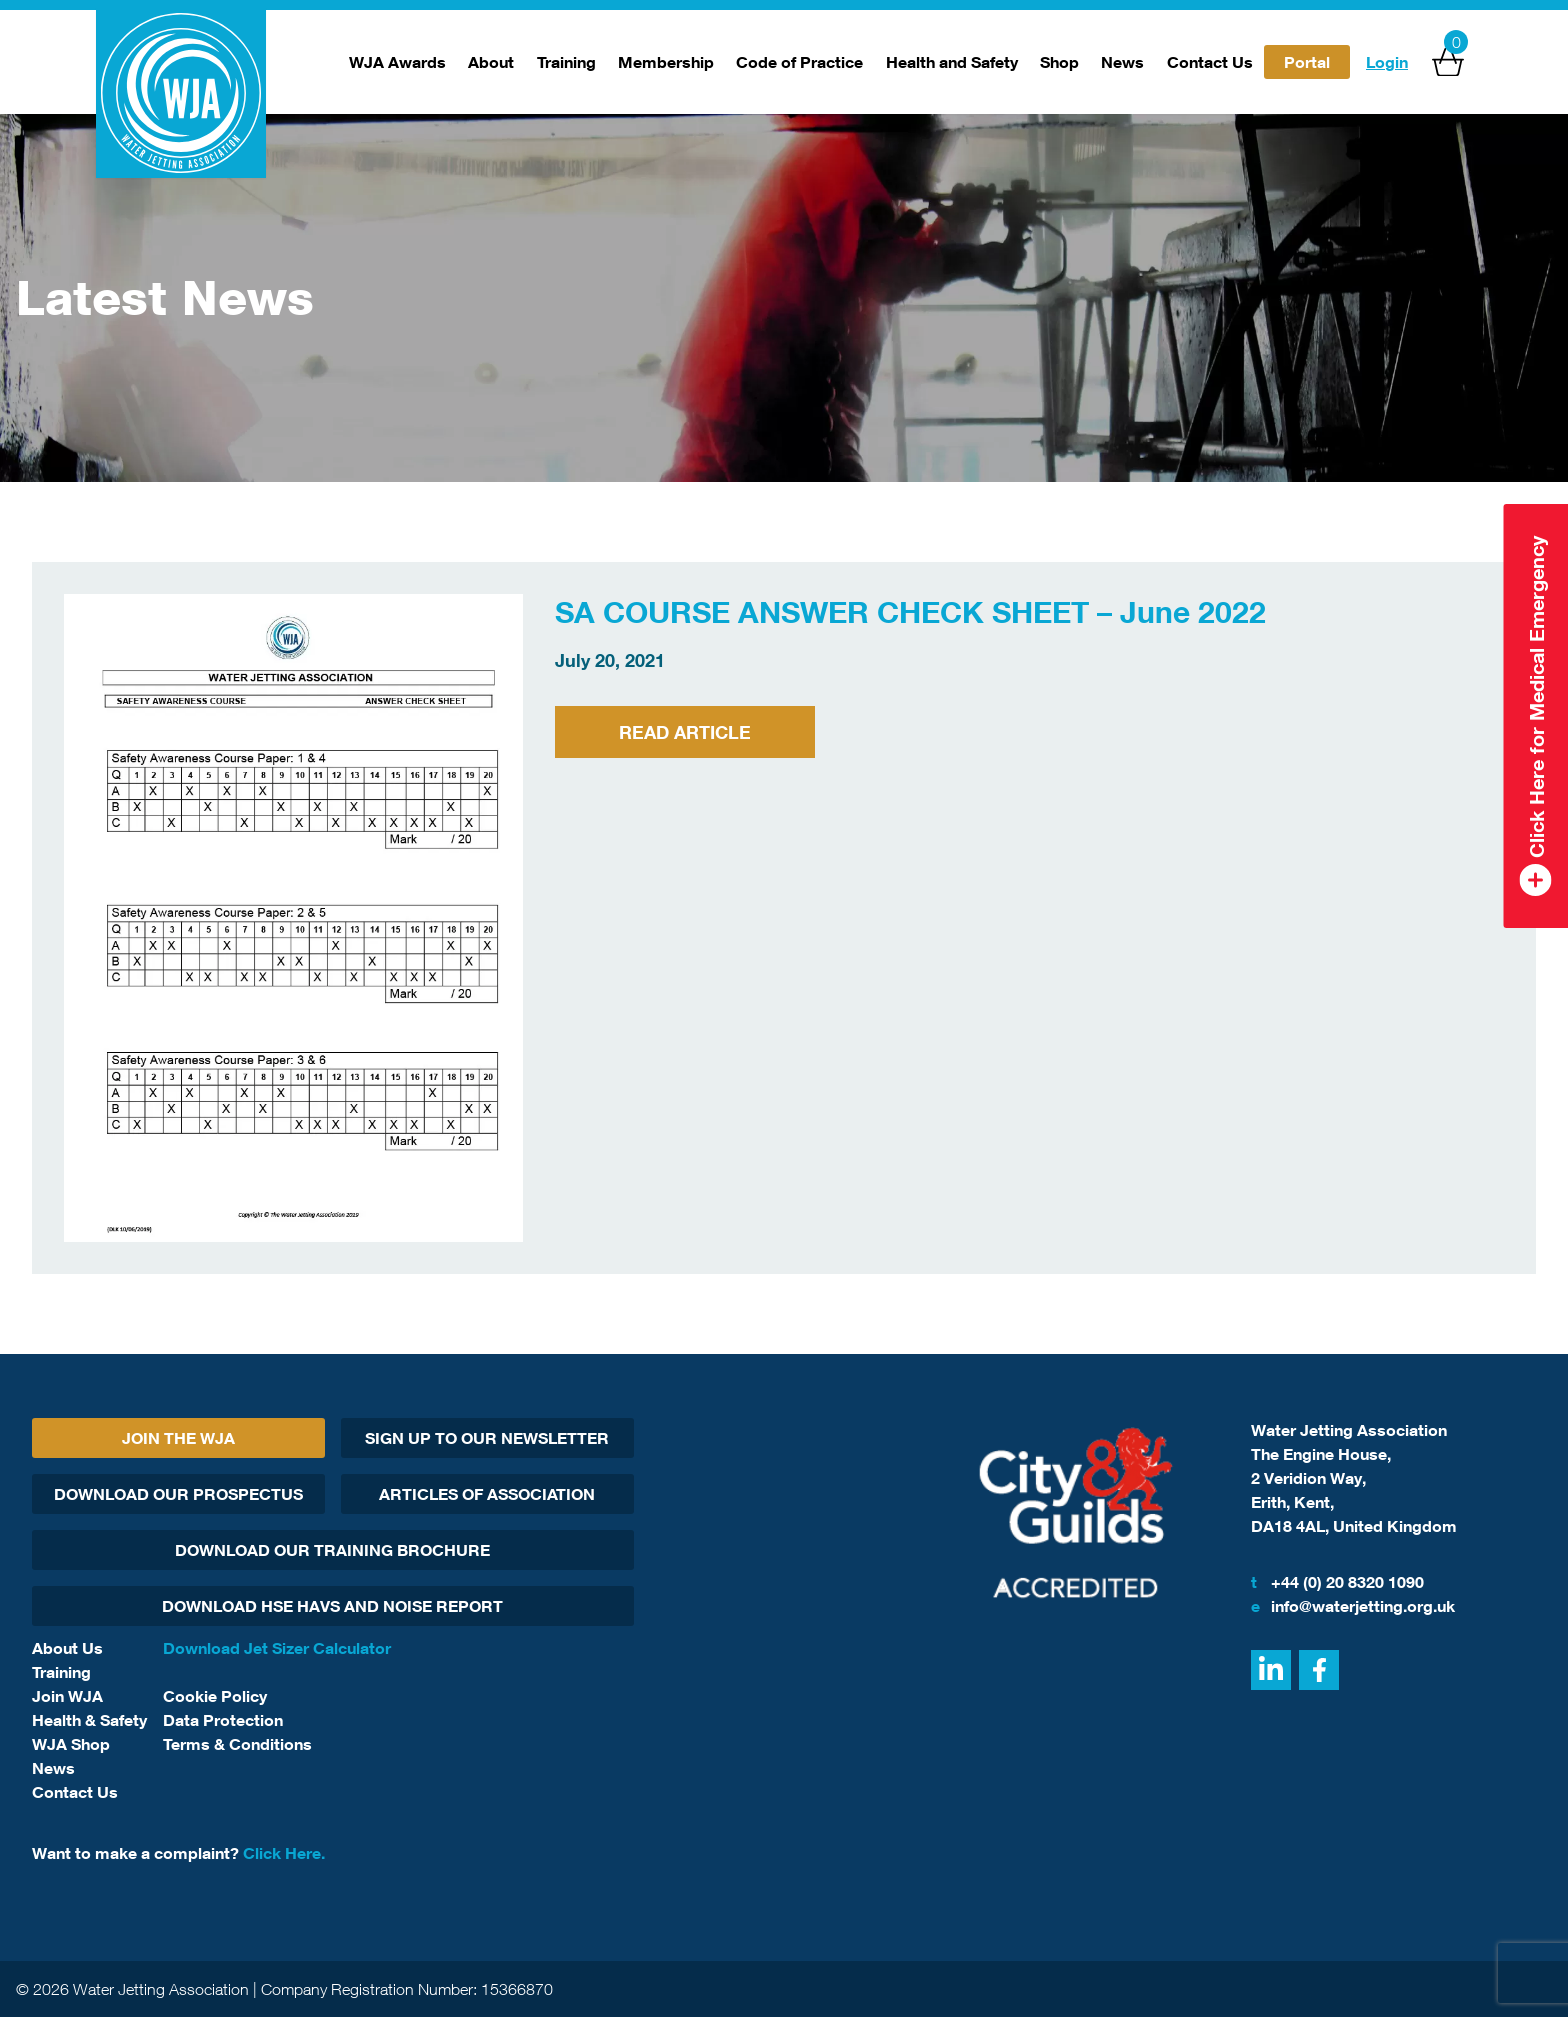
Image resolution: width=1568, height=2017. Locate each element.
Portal (1307, 62)
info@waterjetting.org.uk (1353, 1606)
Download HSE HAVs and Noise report (332, 1606)
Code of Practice (799, 62)
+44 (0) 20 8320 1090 (1337, 1582)
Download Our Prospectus (178, 1494)
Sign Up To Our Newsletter (487, 1438)
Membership (666, 62)
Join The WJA (178, 1438)
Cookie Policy (215, 1696)
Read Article (685, 732)
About (491, 62)
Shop (1059, 62)
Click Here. (284, 1853)
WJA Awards (397, 62)
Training (566, 62)
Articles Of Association (487, 1494)
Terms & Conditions (237, 1744)
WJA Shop (71, 1744)
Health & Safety (89, 1720)
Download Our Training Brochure (332, 1550)
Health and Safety (952, 62)
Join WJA (67, 1696)
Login (1387, 62)
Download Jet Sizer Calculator (277, 1648)
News (1122, 62)
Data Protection (223, 1720)
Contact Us (1210, 62)
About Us (67, 1648)
